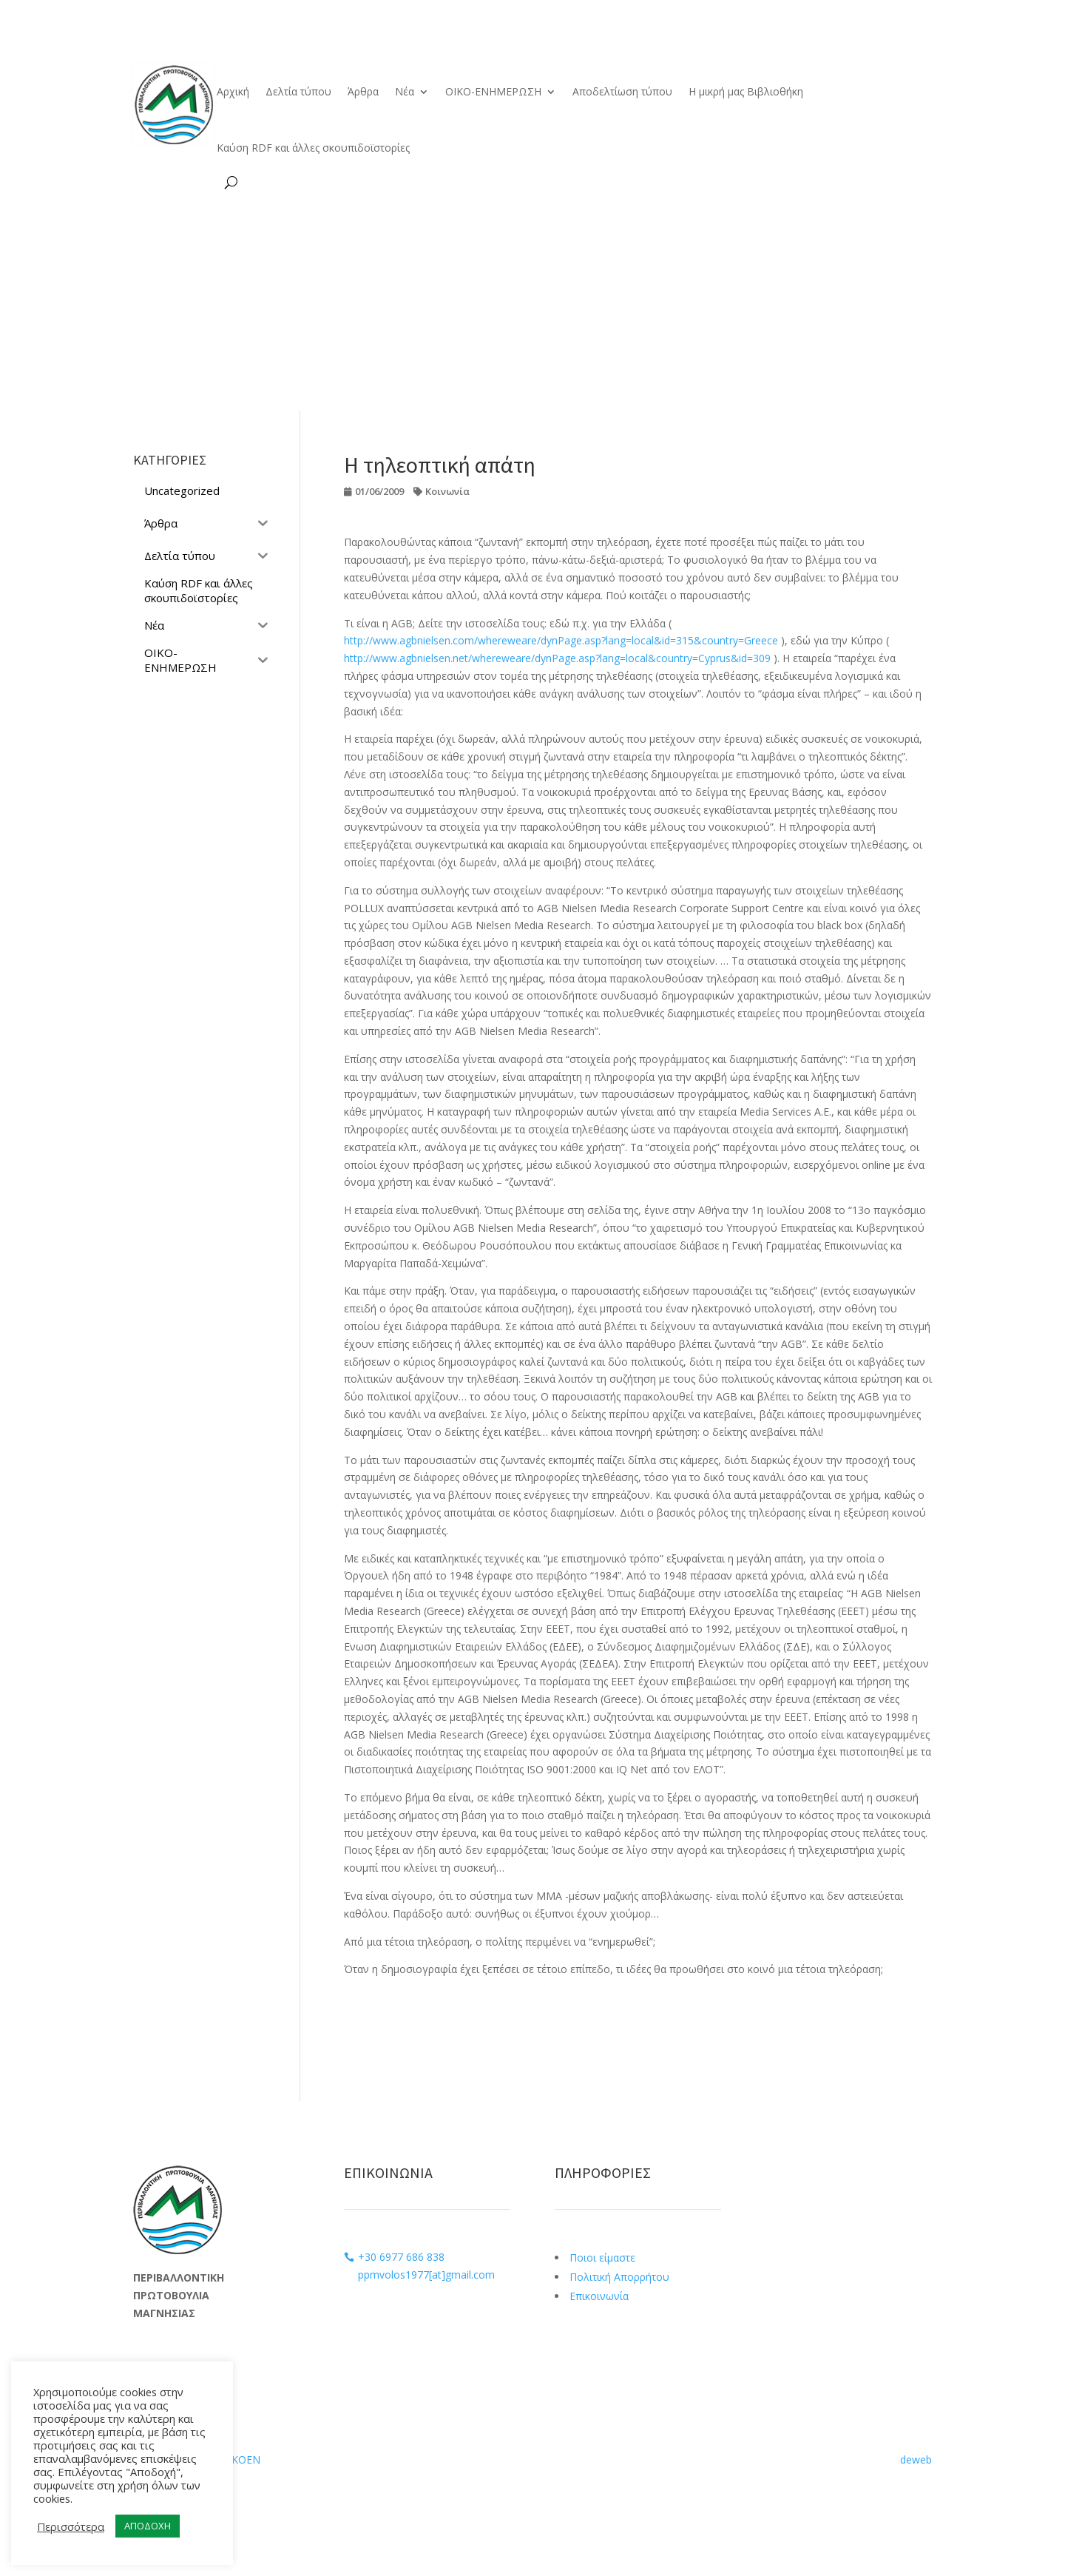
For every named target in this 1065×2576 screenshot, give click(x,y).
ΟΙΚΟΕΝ (240, 2459)
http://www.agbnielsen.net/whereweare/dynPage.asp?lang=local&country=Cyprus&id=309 (557, 658)
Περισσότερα (70, 2526)
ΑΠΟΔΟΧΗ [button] (147, 2525)
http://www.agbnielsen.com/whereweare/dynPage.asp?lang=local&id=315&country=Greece (561, 640)
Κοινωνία (447, 491)
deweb (916, 2459)
